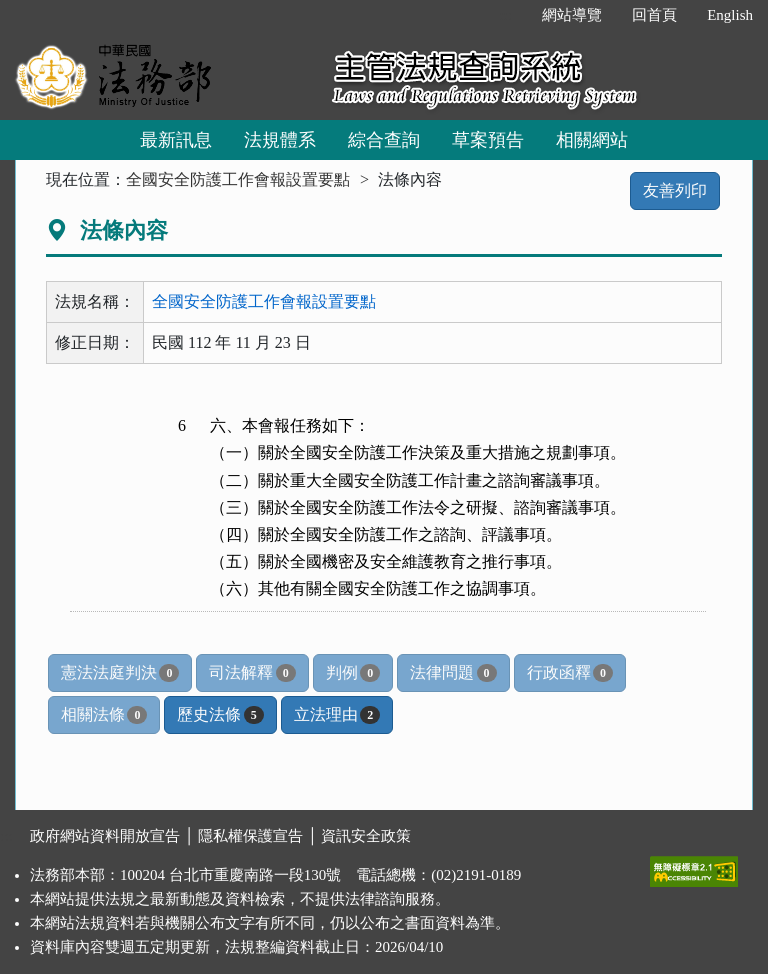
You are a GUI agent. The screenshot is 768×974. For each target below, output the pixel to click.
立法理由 (337, 715)
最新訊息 (176, 140)
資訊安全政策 (366, 836)
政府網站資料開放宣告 (105, 836)
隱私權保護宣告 (250, 836)
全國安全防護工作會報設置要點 (238, 179)
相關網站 (592, 140)
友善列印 (675, 190)
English (730, 15)
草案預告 (488, 140)
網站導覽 (572, 15)
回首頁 (654, 15)
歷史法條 (220, 715)
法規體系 (280, 140)
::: (506, 15)
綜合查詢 (384, 140)
